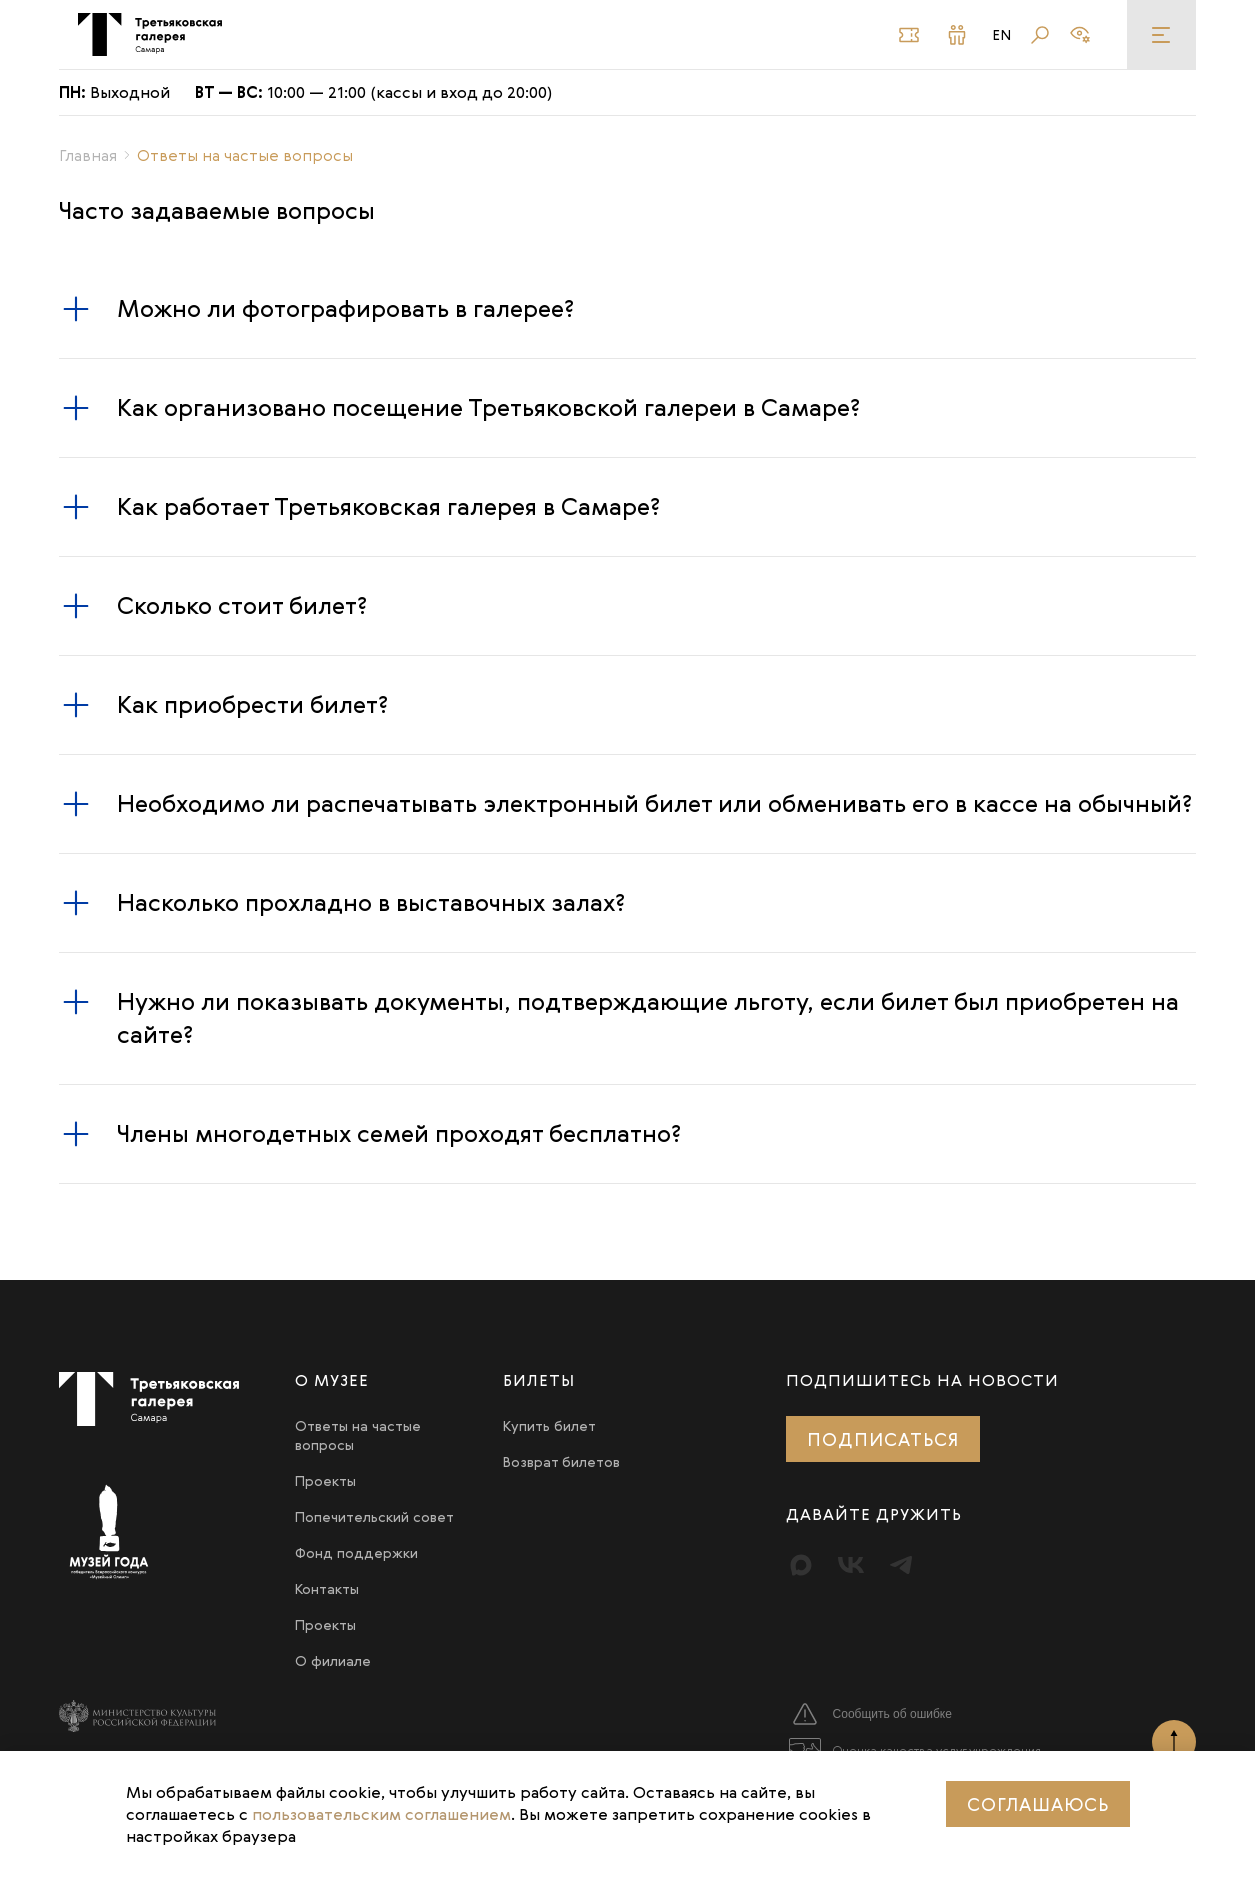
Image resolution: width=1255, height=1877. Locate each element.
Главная (88, 155)
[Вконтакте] (851, 1565)
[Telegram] (901, 1565)
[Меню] (1161, 34)
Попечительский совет (374, 1516)
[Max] (801, 1565)
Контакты (327, 1588)
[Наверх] (1174, 1742)
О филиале (333, 1660)
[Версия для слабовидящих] (1080, 35)
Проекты (325, 1480)
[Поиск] (1040, 35)
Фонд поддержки (356, 1552)
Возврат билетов (561, 1461)
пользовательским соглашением (381, 1814)
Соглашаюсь (1038, 1804)
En (1002, 35)
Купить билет (549, 1425)
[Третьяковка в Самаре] (149, 34)
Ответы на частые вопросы (358, 1435)
